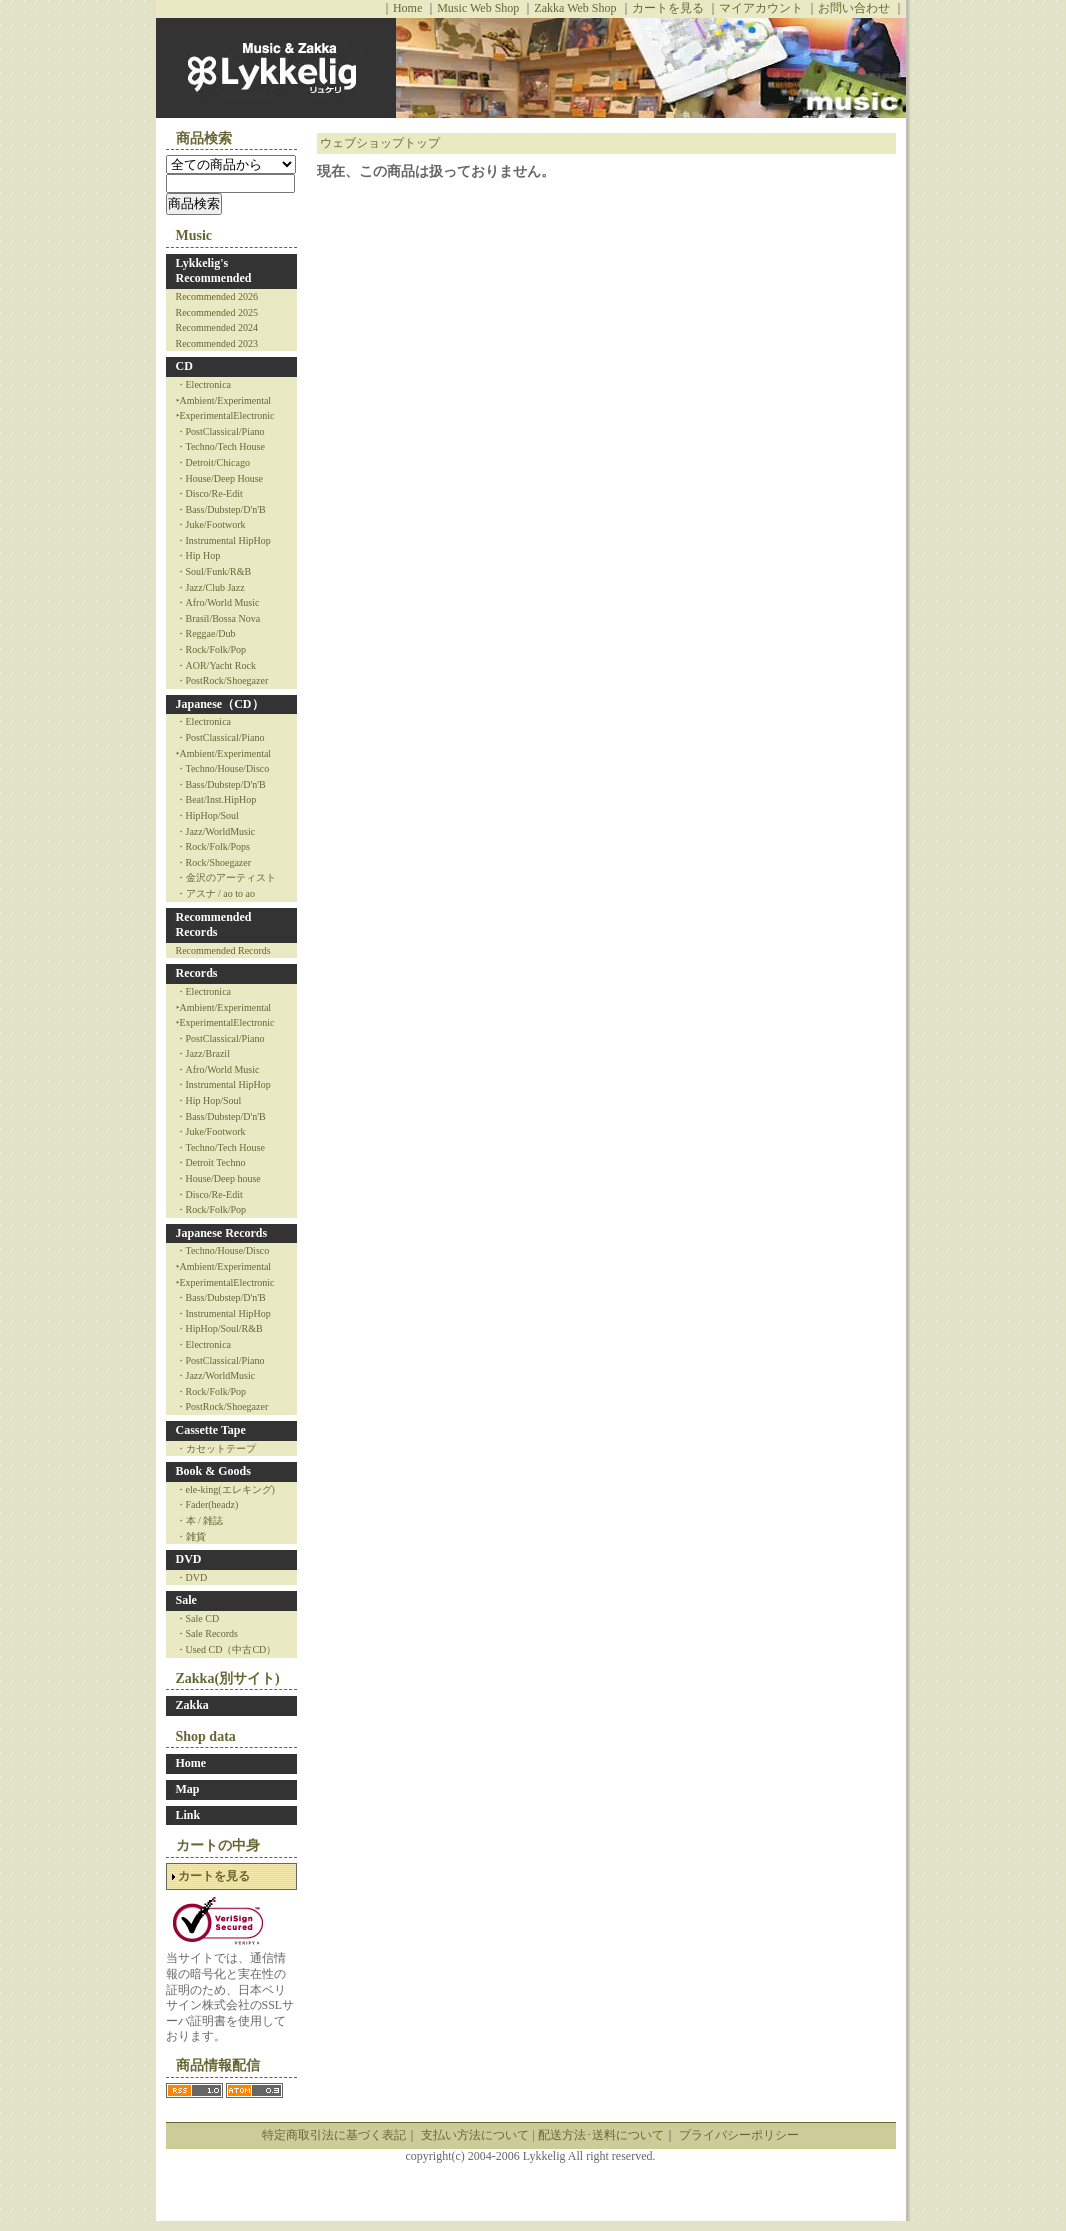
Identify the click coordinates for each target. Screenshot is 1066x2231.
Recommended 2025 (217, 312)
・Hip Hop (198, 555)
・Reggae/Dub (206, 633)
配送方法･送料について (601, 2135)
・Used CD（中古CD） (226, 1649)
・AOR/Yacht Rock (216, 665)
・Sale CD (198, 1618)
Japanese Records (222, 1233)
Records (197, 973)
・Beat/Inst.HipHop (216, 799)
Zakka (192, 1705)
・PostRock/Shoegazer (222, 680)
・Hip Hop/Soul (209, 1100)
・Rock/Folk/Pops (213, 846)
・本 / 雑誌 (200, 1520)
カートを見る (668, 8)
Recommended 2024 (217, 327)
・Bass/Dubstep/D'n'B (221, 509)
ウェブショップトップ (380, 143)
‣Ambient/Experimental (224, 400)
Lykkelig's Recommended (214, 271)
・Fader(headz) (207, 1504)
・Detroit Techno (211, 1162)
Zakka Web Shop (575, 8)
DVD (189, 1559)
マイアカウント (761, 8)
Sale (186, 1600)
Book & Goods (213, 1471)
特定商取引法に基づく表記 (334, 2135)
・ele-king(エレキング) (225, 1489)
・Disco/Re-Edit (209, 493)
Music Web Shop (478, 8)
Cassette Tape (211, 1430)
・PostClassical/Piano (220, 431)
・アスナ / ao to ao (215, 893)
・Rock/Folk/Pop (211, 649)
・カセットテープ (216, 1448)
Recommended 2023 (217, 343)
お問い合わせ (854, 8)
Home (407, 8)
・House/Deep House (219, 478)
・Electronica (204, 384)
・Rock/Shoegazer (214, 862)
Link (188, 1815)
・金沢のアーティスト (226, 877)
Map (188, 1789)
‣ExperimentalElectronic (225, 415)
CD (184, 366)
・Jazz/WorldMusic (216, 831)
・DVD (192, 1577)
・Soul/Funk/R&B (214, 571)
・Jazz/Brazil (203, 1053)
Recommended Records (214, 925)
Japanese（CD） (220, 704)
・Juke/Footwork (211, 524)
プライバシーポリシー (739, 2135)
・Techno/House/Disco (223, 768)
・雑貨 (191, 1536)
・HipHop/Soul (207, 815)
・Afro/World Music (218, 602)
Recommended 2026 (217, 296)
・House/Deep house (218, 1178)
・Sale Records (207, 1633)
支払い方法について (475, 2135)
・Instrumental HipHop (223, 540)
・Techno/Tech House (220, 446)
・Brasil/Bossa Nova (218, 618)
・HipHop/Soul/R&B (219, 1328)
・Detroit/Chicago (213, 462)
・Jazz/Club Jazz (210, 587)
